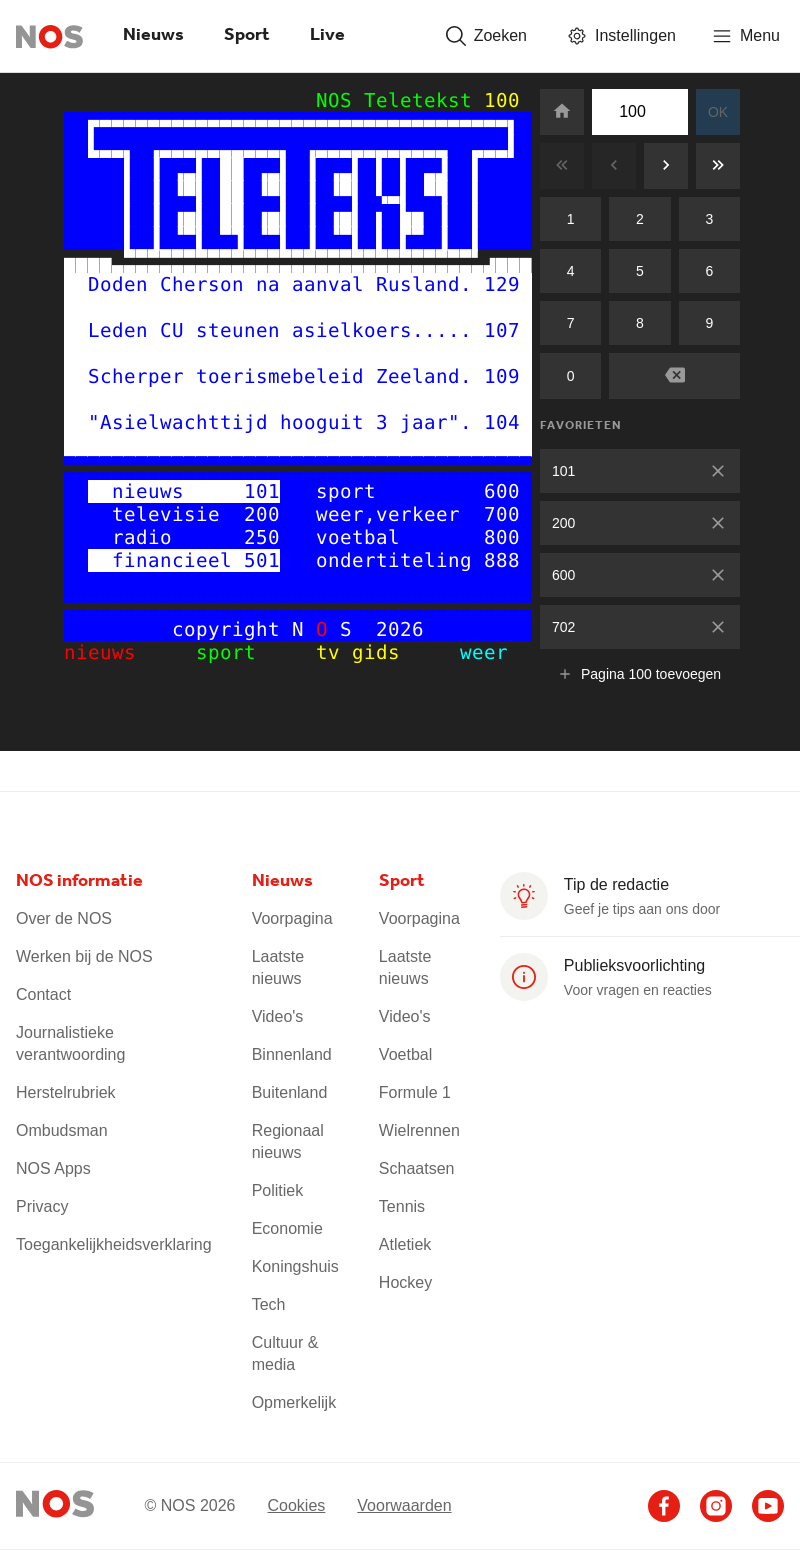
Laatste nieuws (278, 967)
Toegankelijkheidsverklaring (114, 1244)
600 (563, 575)
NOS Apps (53, 1168)
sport (244, 652)
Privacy (42, 1206)
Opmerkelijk (294, 1402)
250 (262, 537)
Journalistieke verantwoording (70, 1043)
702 (563, 627)
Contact (43, 994)
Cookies (296, 1504)
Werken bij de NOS (84, 956)
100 (502, 100)
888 (502, 560)
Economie (287, 1228)
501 (262, 560)
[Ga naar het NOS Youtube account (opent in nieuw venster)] (768, 1506)
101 (563, 471)
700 (502, 514)
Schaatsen (417, 1168)
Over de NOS (64, 918)
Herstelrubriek (66, 1092)
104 (502, 422)
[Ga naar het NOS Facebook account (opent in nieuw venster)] (664, 1506)
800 (502, 537)
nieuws (118, 652)
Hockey (405, 1282)
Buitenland (290, 1092)
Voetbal (405, 1054)
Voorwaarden (404, 1504)
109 (502, 376)
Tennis (402, 1206)
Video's (278, 1016)
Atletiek (405, 1244)
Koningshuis (295, 1266)
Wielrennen (419, 1130)
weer (466, 652)
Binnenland (292, 1054)
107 (502, 330)
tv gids (364, 652)
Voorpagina (292, 918)
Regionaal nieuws (288, 1141)
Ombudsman (62, 1130)
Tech (269, 1304)
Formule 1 (415, 1092)
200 (563, 523)
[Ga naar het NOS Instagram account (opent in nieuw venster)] (716, 1506)
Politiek (278, 1190)
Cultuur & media (285, 1353)
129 (502, 284)
